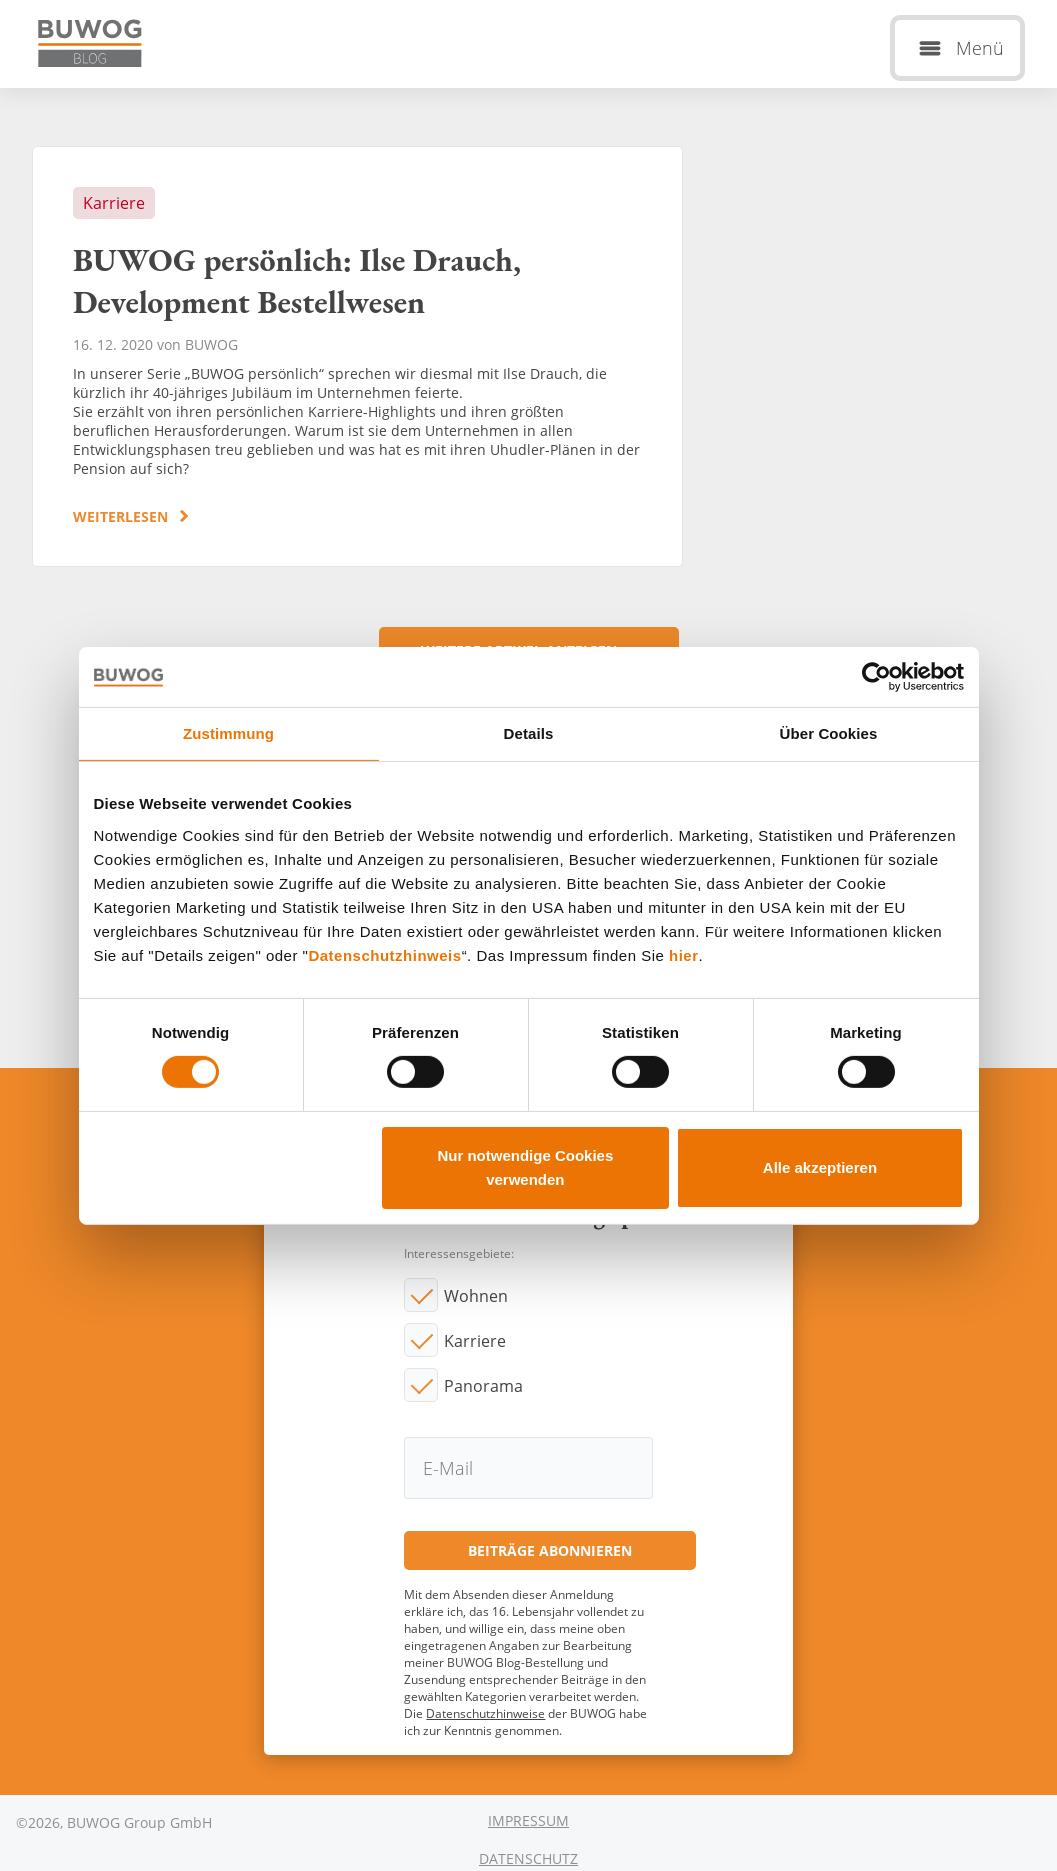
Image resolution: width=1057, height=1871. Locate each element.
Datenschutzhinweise (485, 1713)
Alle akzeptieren (820, 1167)
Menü (980, 48)
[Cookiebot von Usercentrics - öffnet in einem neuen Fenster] (876, 676)
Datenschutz (528, 1858)
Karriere (475, 1341)
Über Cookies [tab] (829, 732)
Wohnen (476, 1296)
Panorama (483, 1386)
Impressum (528, 1820)
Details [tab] (529, 732)
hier (684, 954)
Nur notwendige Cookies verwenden (525, 1167)
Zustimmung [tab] (228, 732)
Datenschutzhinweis (384, 954)
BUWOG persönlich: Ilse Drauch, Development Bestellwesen (357, 356)
